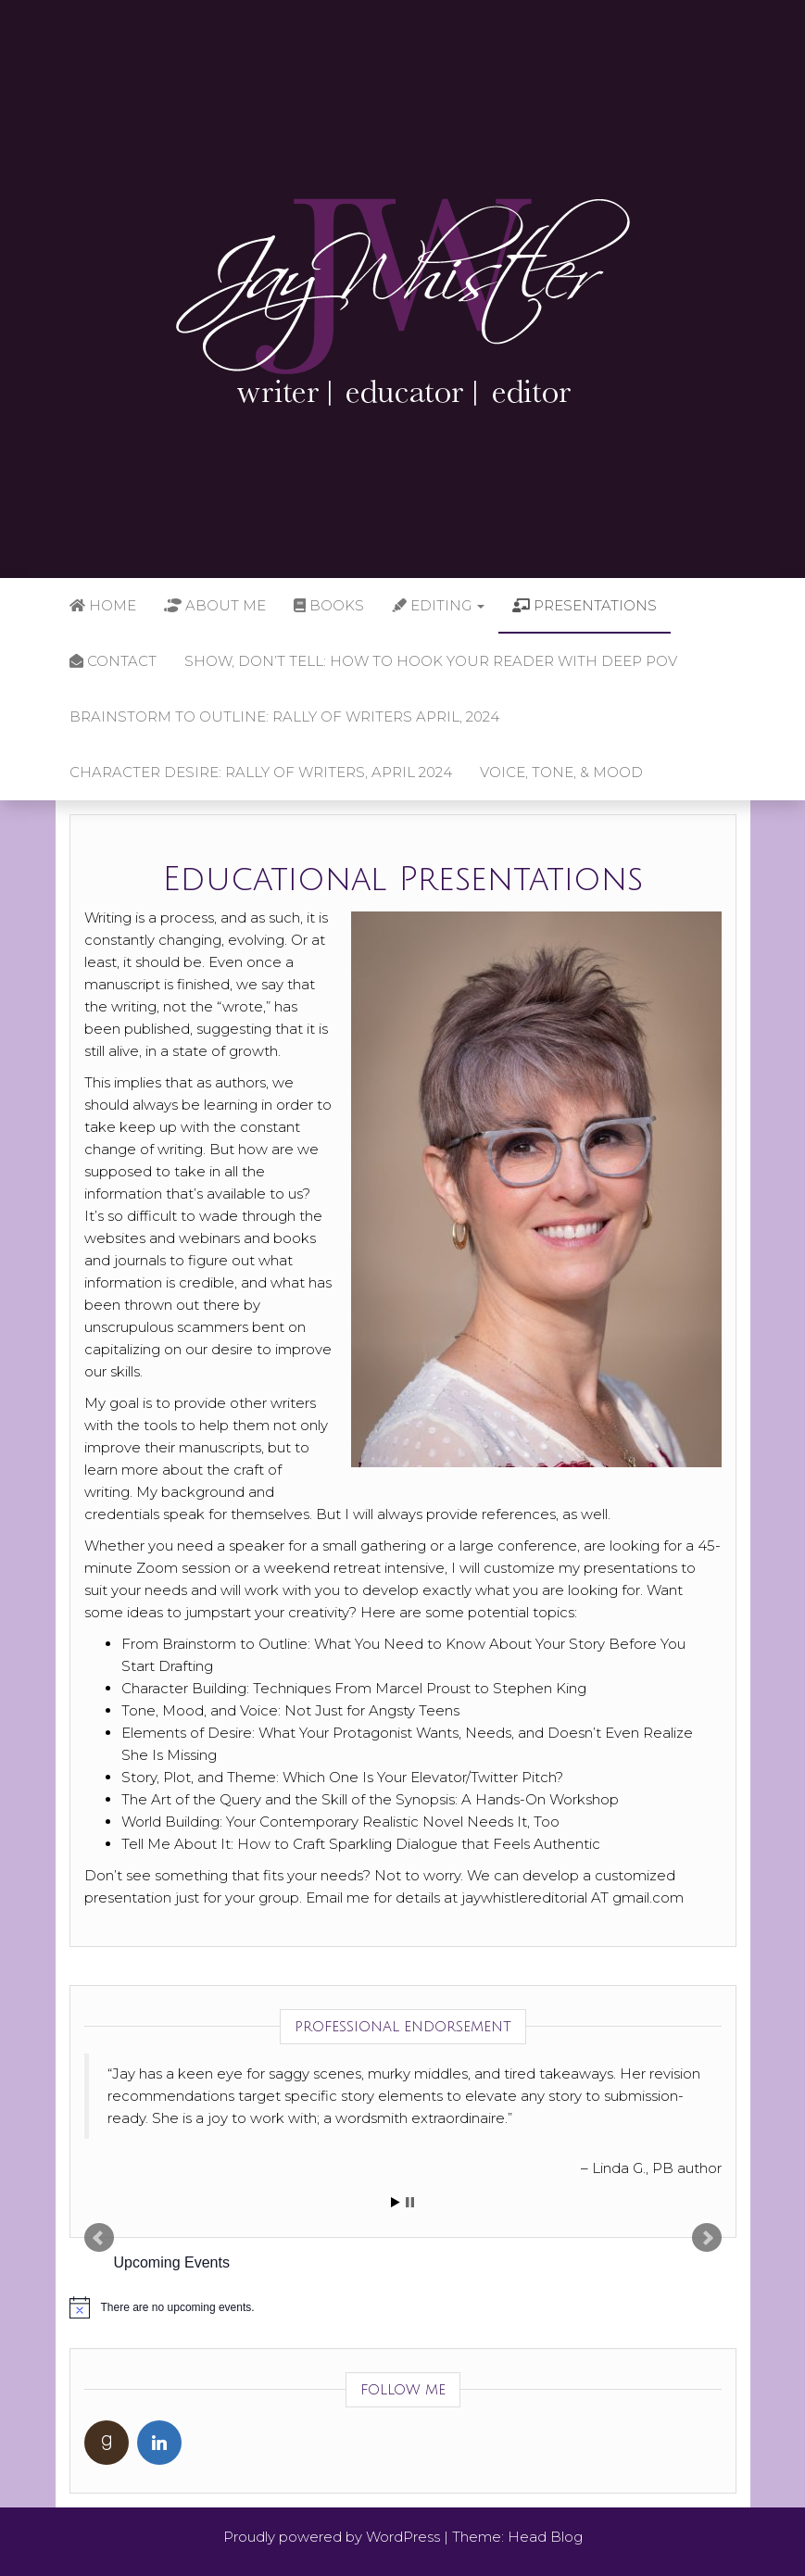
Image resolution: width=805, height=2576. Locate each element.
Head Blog (545, 2536)
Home (102, 605)
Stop (410, 2202)
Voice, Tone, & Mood (561, 772)
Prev (99, 2238)
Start (395, 2202)
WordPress (403, 2536)
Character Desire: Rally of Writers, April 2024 (260, 772)
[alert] (402, 2307)
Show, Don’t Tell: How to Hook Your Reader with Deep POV (430, 661)
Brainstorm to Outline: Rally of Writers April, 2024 (284, 716)
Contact (113, 661)
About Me (215, 605)
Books (329, 605)
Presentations (584, 605)
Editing (438, 605)
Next (707, 2238)
